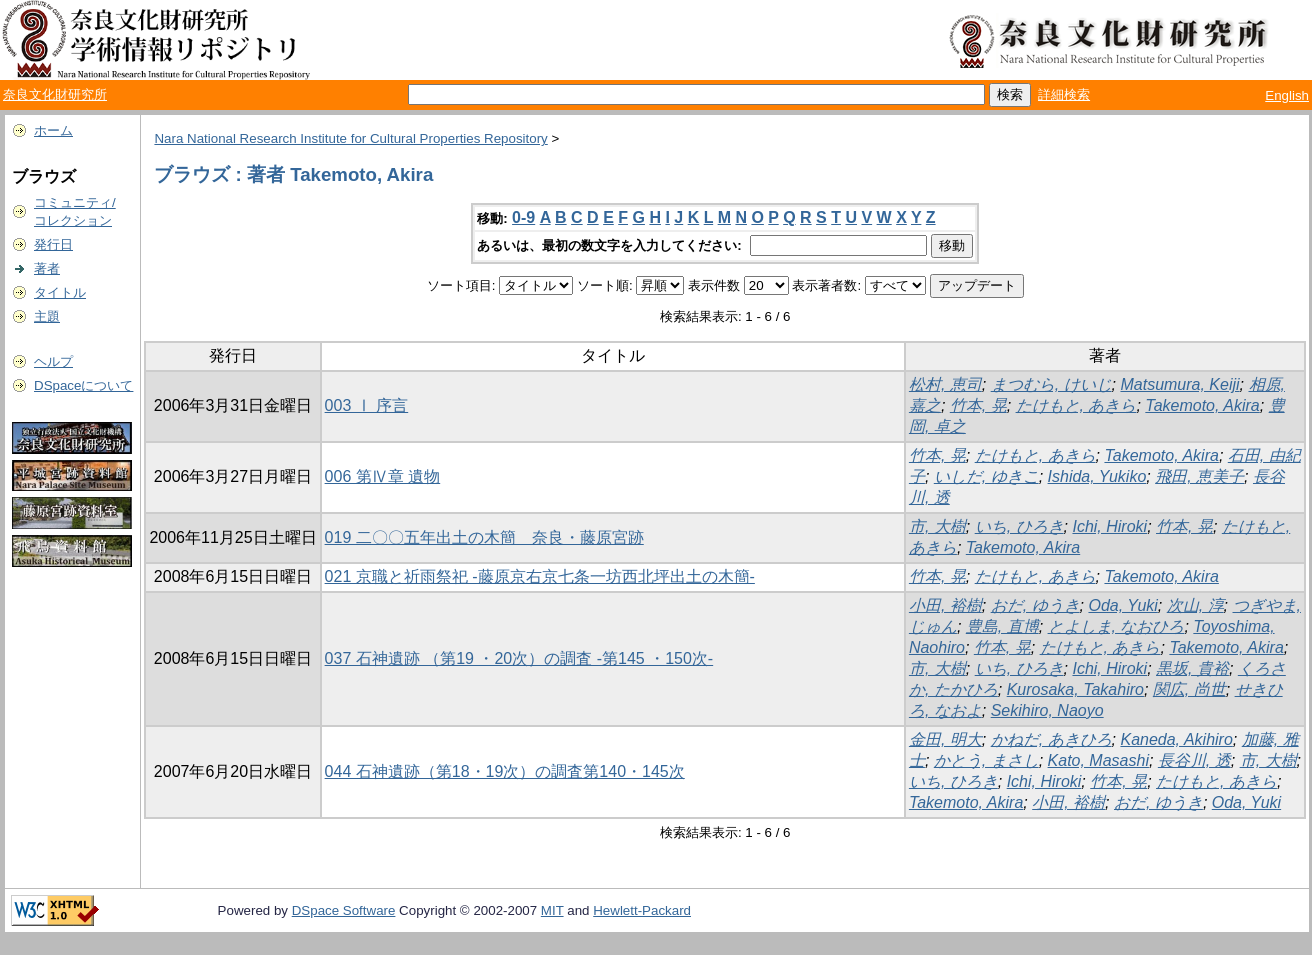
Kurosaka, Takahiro (1075, 689)
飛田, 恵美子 (1199, 476)
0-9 (523, 217)
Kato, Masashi (1098, 760)
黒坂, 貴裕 (1192, 668)
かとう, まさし (986, 760)
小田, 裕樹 (945, 605)
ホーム (53, 130)
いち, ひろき (1019, 526)
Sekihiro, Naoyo (1047, 710)
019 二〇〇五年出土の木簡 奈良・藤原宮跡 (484, 537)
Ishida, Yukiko (1097, 476)
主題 (47, 316)
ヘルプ (53, 361)
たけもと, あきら (1076, 405)
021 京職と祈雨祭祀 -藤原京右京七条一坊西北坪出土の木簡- (540, 576)
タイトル (60, 292)
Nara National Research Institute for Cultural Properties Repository (350, 138)
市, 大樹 (937, 526)
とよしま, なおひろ (1116, 626)
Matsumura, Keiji (1179, 384)
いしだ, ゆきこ (986, 476)
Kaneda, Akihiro (1176, 739)
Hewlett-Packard (642, 910)
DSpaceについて (83, 385)
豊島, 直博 (1002, 626)
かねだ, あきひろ (1051, 739)
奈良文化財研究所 (55, 94)
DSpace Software (344, 910)
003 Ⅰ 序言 (367, 405)
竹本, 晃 (978, 405)
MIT (552, 910)
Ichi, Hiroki (1109, 526)
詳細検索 (1064, 94)
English (1287, 95)
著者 (47, 268)
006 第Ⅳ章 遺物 (383, 476)
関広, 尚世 (1189, 689)
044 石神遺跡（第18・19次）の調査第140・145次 (505, 771)
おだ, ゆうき (1035, 605)
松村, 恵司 (945, 384)
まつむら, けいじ (1051, 384)
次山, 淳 (1195, 605)
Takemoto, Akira (1202, 405)
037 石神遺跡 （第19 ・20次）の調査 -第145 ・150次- (519, 658)
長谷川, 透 (1194, 760)
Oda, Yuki (1122, 605)
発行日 (53, 244)
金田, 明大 (945, 739)
